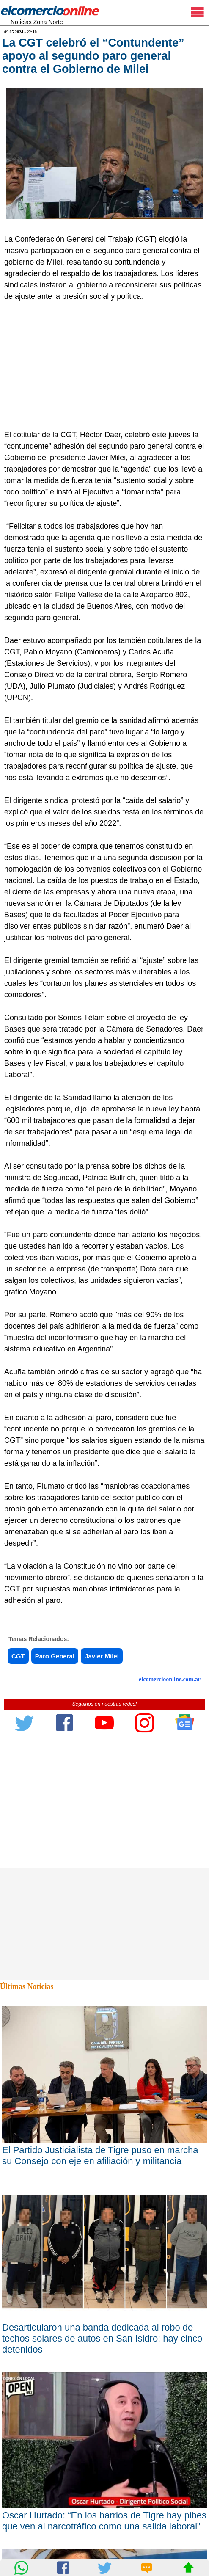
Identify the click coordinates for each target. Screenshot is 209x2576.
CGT (18, 1656)
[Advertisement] (101, 365)
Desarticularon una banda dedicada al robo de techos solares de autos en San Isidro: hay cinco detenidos (102, 2338)
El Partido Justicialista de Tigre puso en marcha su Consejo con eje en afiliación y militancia (100, 2155)
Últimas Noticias (26, 1986)
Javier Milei (102, 1656)
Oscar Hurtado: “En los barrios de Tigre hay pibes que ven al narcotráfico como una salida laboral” (104, 2521)
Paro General (54, 1656)
